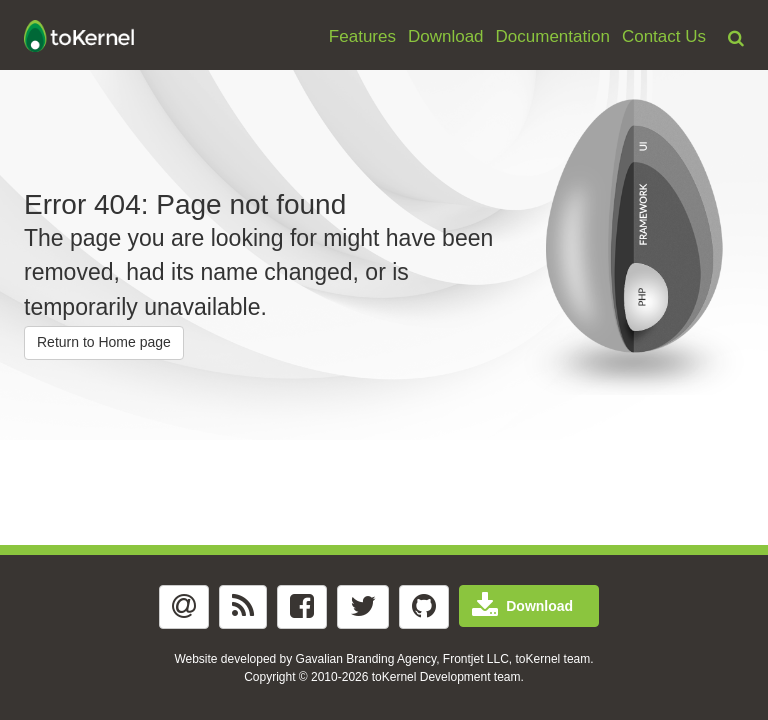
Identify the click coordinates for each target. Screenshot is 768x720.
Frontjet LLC (476, 659)
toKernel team (553, 659)
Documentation (553, 36)
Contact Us (664, 36)
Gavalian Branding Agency (366, 659)
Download (446, 36)
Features (362, 36)
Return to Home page (104, 342)
